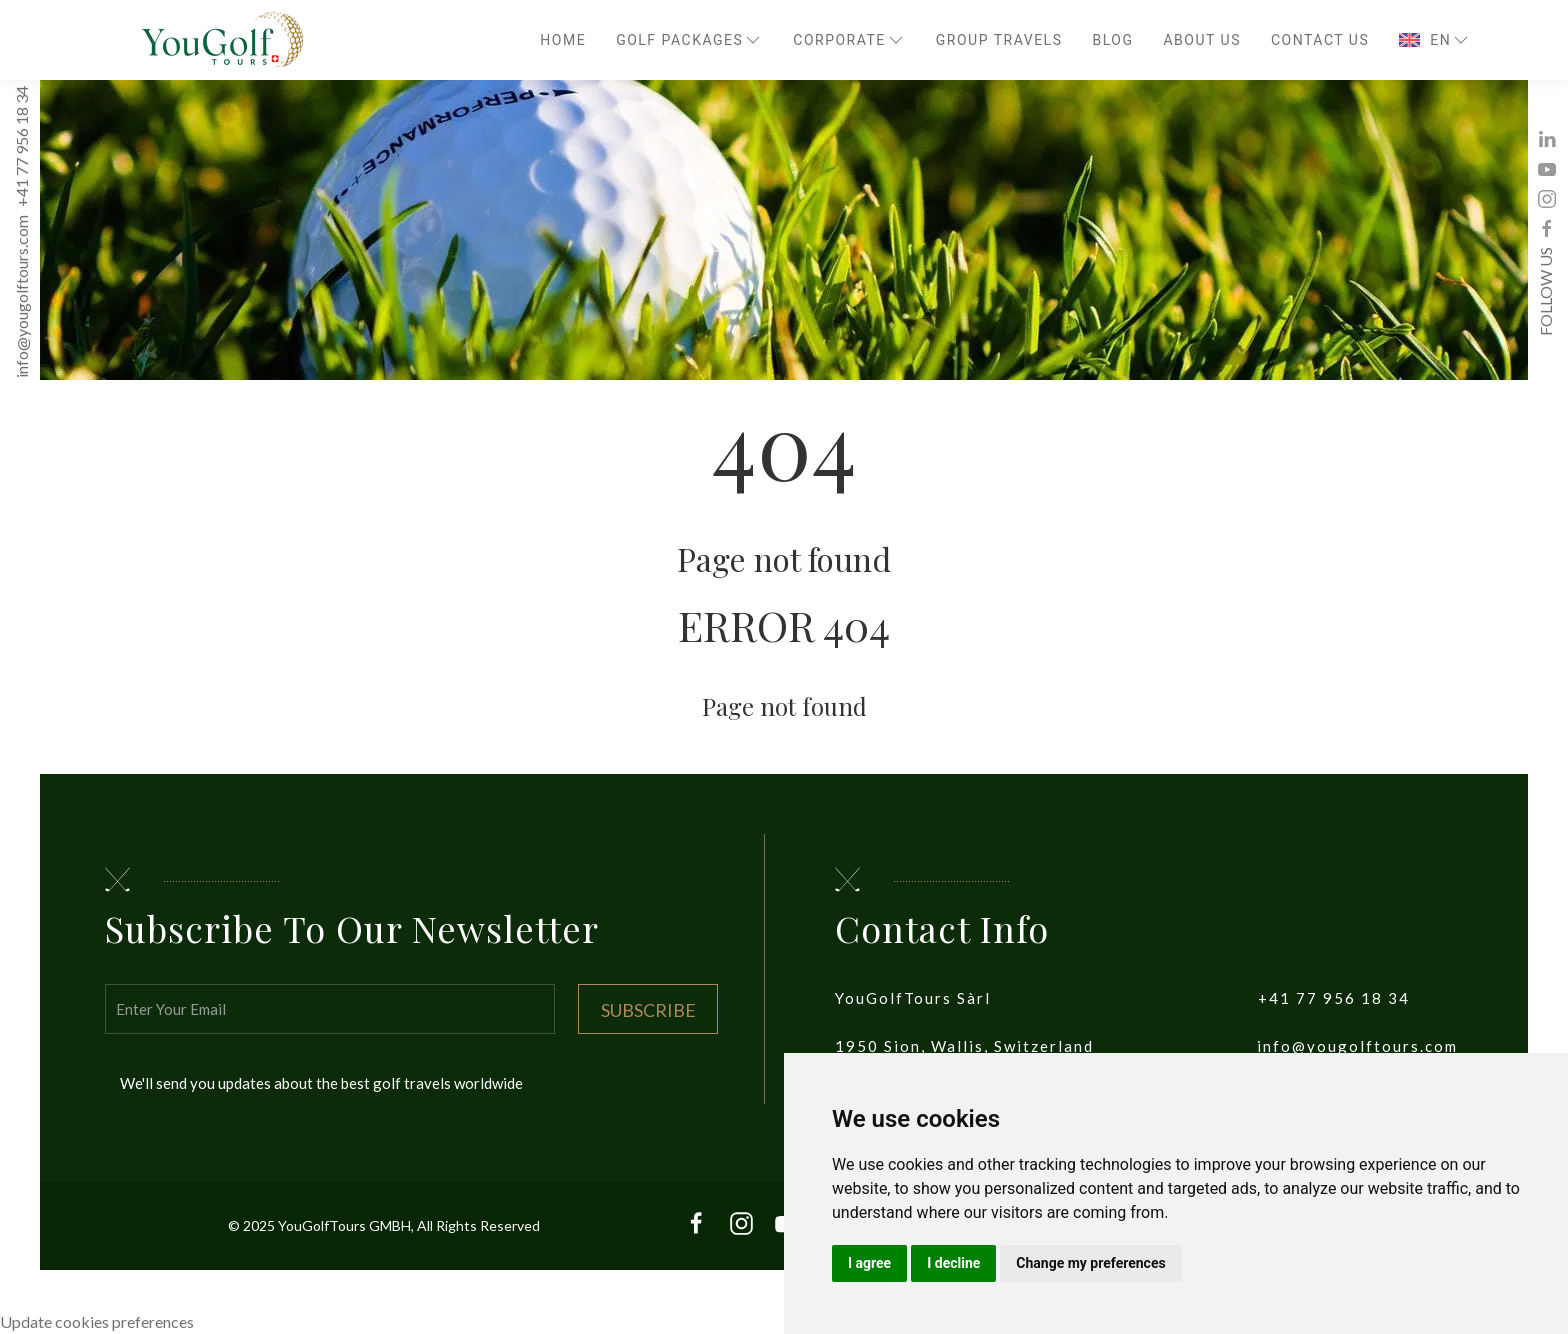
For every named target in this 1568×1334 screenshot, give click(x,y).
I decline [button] (953, 1263)
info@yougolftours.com (21, 297)
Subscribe (648, 1010)
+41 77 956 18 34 (21, 147)
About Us (1202, 40)
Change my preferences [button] (1090, 1263)
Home (563, 40)
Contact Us (1320, 40)
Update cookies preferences (97, 1321)
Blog (1112, 40)
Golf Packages (689, 40)
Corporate (849, 40)
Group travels (999, 40)
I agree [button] (869, 1263)
